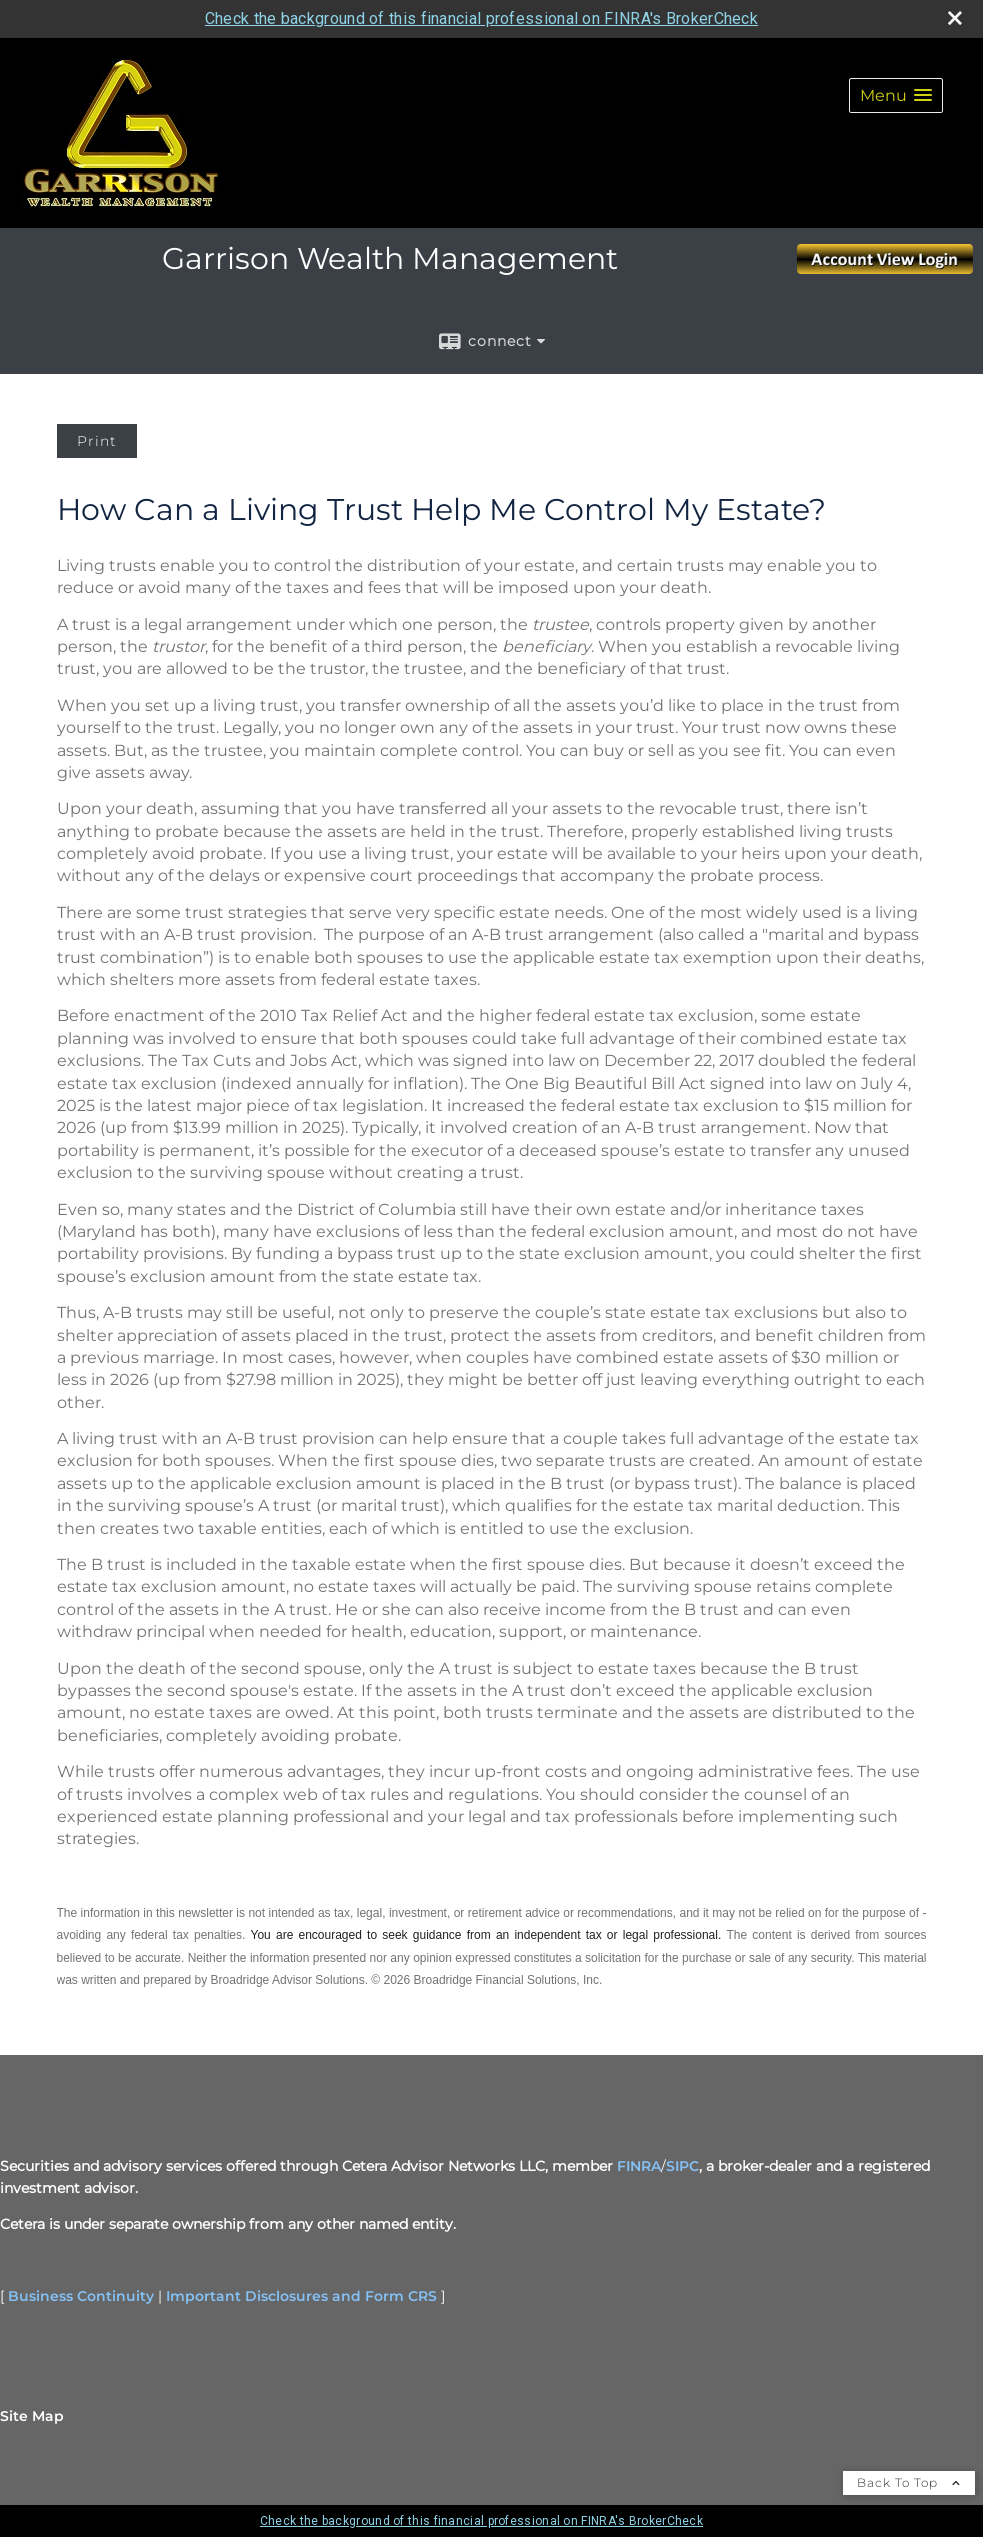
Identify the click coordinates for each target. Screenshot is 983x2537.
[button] (896, 95)
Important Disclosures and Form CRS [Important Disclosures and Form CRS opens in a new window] (301, 2296)
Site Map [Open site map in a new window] (32, 2416)
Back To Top (909, 2482)
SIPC (682, 2166)
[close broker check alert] (955, 18)
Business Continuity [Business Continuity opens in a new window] (81, 2296)
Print (97, 441)
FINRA (639, 2166)
